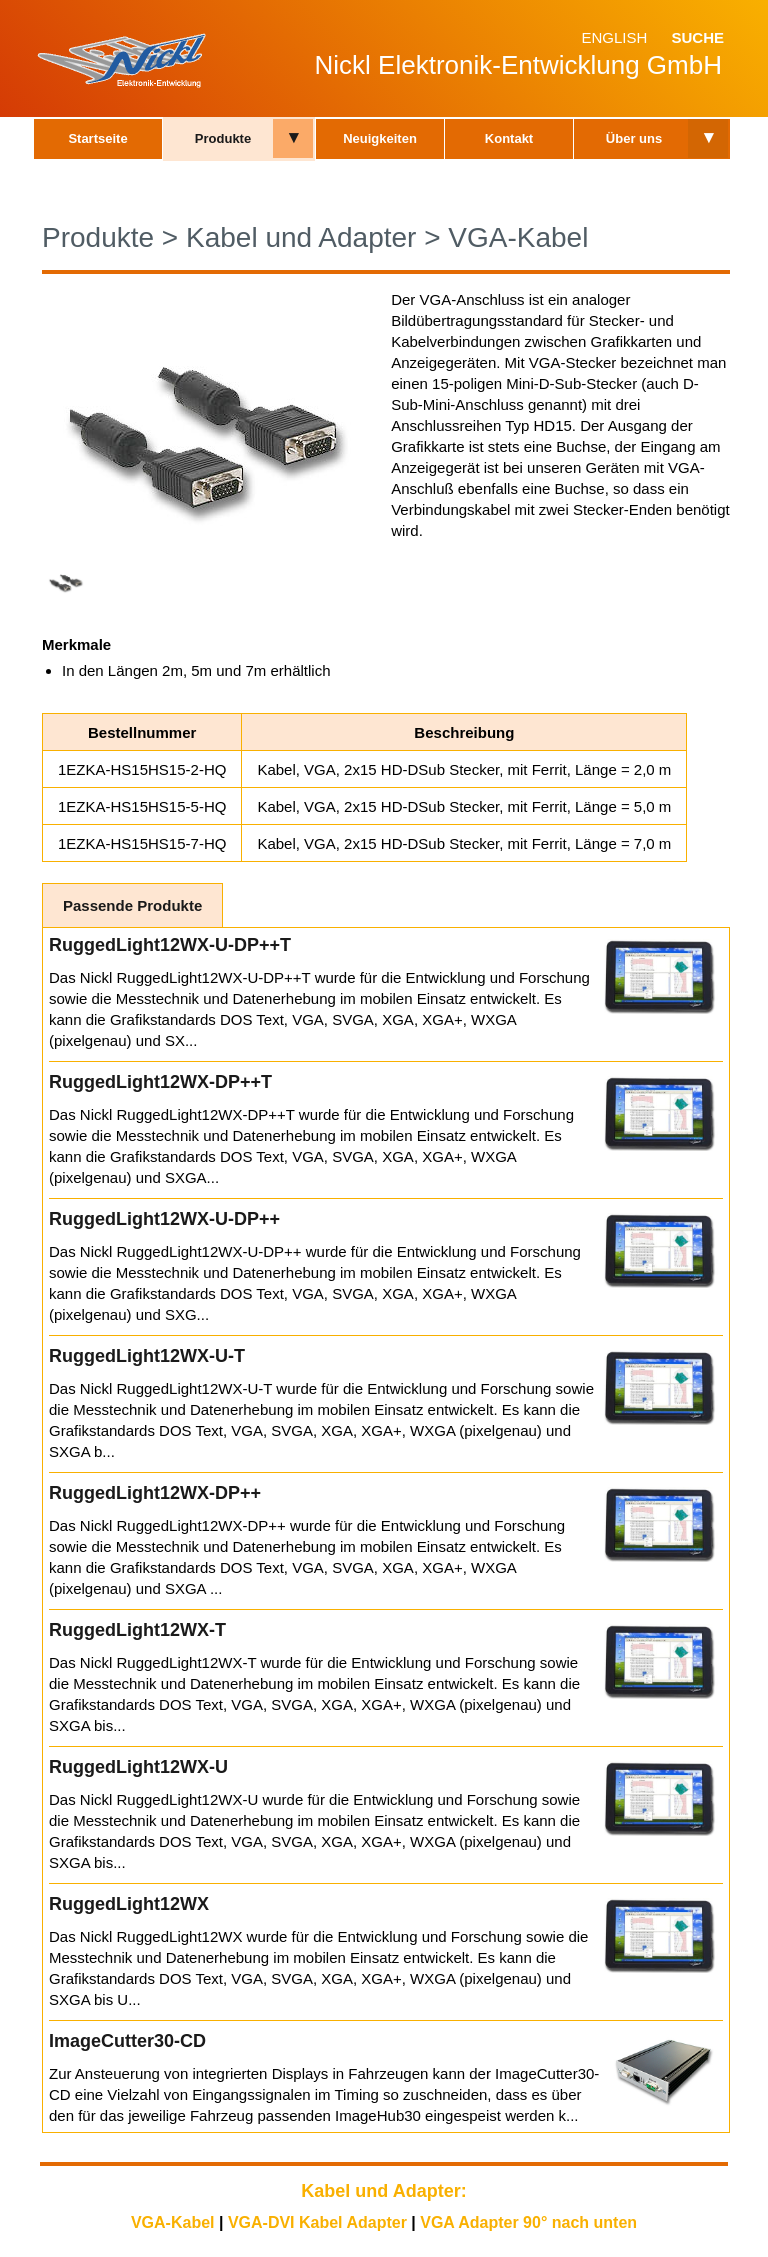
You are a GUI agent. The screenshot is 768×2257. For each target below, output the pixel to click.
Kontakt (509, 138)
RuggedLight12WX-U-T (147, 1356)
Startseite (97, 138)
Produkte (223, 138)
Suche (697, 37)
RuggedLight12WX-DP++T (160, 1082)
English (614, 37)
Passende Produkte (132, 905)
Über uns (634, 138)
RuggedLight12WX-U (138, 1767)
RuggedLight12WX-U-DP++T (170, 945)
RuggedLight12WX (129, 1904)
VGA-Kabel (518, 237)
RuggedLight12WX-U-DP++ (164, 1219)
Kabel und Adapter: (383, 2191)
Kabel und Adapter (301, 237)
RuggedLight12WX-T (137, 1630)
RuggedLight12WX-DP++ (155, 1493)
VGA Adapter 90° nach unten (528, 2222)
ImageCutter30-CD (127, 2041)
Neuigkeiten (380, 138)
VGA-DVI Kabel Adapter (317, 2222)
